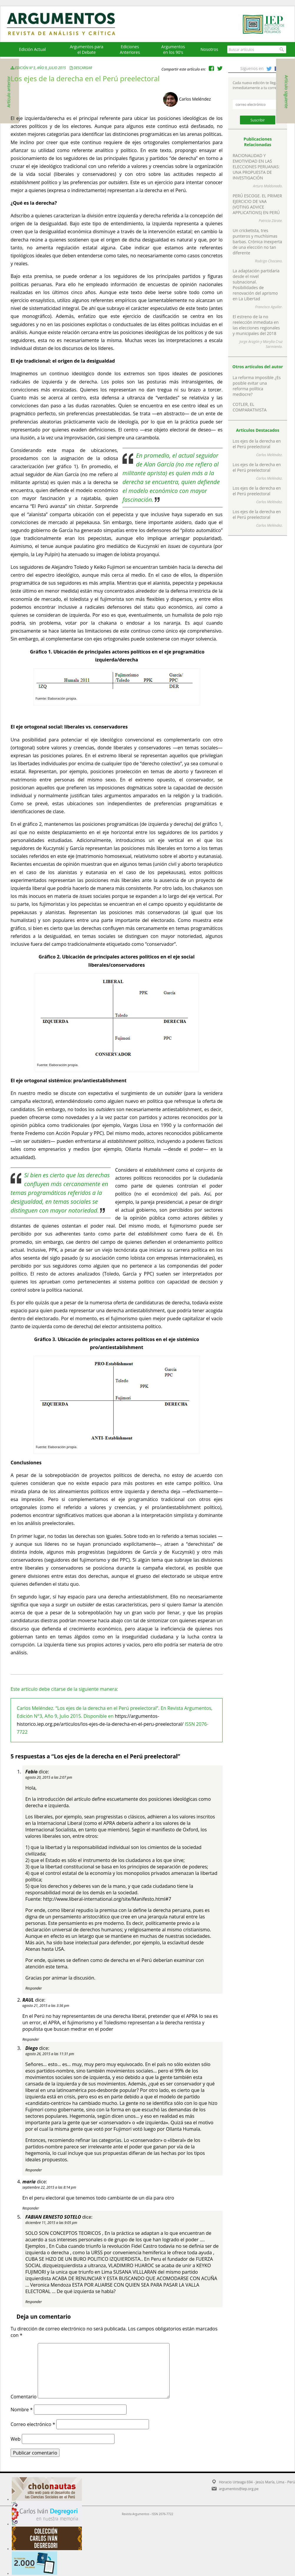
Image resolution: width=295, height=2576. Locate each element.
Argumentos (66, 24)
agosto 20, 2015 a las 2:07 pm (48, 1777)
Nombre (22, 2409)
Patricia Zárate (270, 220)
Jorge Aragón (249, 341)
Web (16, 2439)
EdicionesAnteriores (130, 49)
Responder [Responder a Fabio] (33, 1988)
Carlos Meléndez (195, 99)
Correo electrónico (33, 2424)
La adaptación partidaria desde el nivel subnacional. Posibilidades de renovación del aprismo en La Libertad (256, 284)
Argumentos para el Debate (86, 49)
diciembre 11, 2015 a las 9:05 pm (51, 2222)
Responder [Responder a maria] (30, 2208)
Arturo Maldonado (267, 186)
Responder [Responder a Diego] (33, 2169)
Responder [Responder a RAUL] (30, 2039)
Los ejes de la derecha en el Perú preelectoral (257, 443)
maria (29, 2181)
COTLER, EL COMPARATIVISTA (249, 407)
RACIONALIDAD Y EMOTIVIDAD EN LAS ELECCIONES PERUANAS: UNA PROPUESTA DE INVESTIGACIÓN (256, 167)
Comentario (24, 2396)
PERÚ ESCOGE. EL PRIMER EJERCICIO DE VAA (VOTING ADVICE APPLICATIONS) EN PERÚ (257, 204)
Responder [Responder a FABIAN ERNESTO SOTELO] (33, 2301)
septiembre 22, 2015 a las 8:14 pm (49, 2187)
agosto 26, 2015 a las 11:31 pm (49, 2053)
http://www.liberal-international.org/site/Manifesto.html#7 (107, 1899)
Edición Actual (32, 49)
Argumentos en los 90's (173, 49)
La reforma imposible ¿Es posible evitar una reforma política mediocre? (257, 386)
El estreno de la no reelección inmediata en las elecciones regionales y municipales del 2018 (256, 325)
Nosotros (209, 49)
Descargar (83, 67)
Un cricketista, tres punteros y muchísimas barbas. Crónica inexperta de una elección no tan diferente (257, 242)
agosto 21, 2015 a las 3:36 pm (45, 2005)
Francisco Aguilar (268, 306)
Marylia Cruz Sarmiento (273, 344)
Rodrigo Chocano (268, 261)
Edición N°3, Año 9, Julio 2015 (39, 67)
